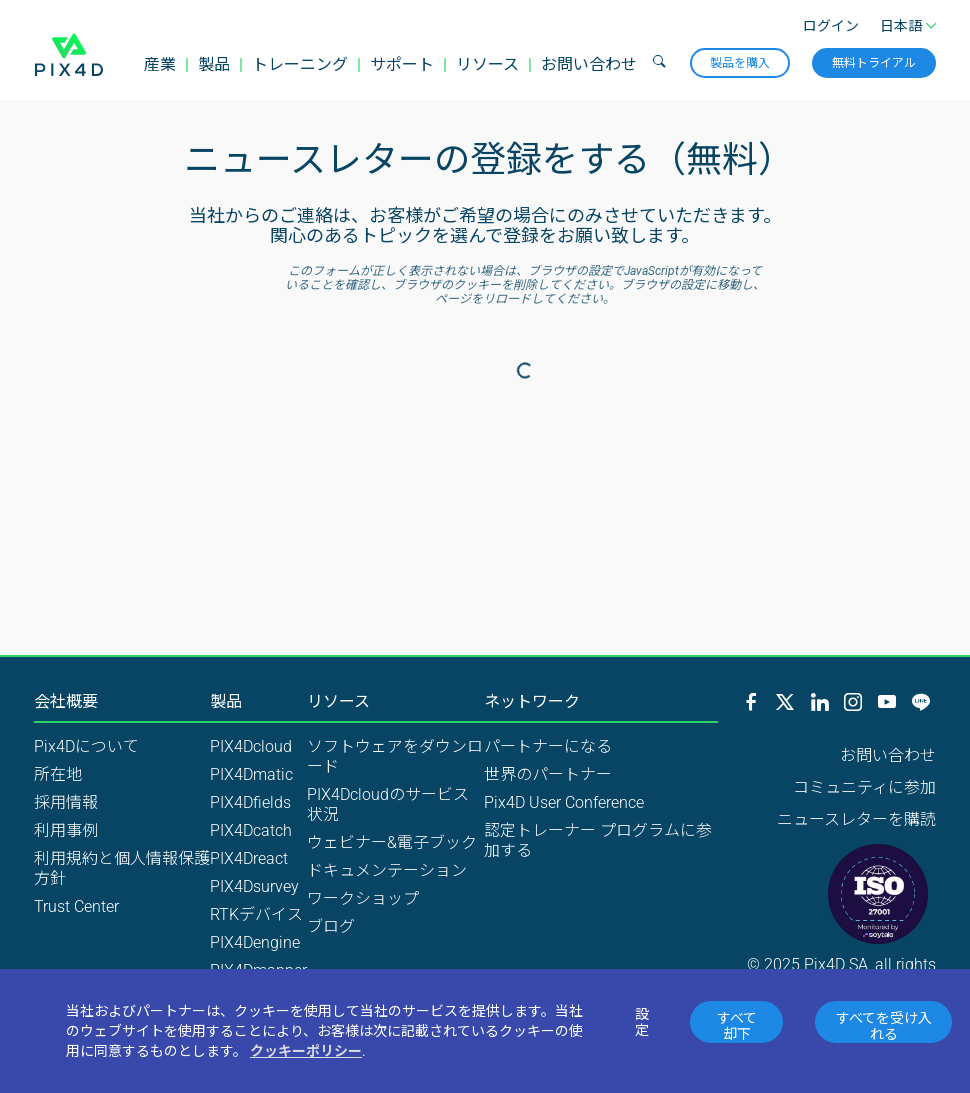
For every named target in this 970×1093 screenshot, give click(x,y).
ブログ (331, 926)
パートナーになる (548, 746)
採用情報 (66, 802)
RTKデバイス (256, 914)
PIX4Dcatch (251, 830)
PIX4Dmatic (251, 774)
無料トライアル (874, 63)
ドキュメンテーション (387, 870)
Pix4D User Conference (564, 802)
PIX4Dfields (250, 802)
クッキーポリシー (306, 1051)
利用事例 (66, 830)
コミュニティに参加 (864, 787)
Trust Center (76, 906)
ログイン (831, 26)
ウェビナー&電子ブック (392, 842)
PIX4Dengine (255, 942)
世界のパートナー (548, 774)
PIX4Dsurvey (254, 886)
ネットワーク (532, 702)
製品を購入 (740, 63)
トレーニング (300, 64)
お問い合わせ (589, 64)
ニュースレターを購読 (856, 819)
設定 (642, 1022)
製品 (214, 64)
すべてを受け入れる (884, 1026)
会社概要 (66, 702)
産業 (160, 64)
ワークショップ (363, 898)
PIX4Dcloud (251, 746)
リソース (487, 64)
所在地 (58, 774)
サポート (402, 64)
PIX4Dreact (249, 858)
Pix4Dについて (86, 746)
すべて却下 (737, 1026)
